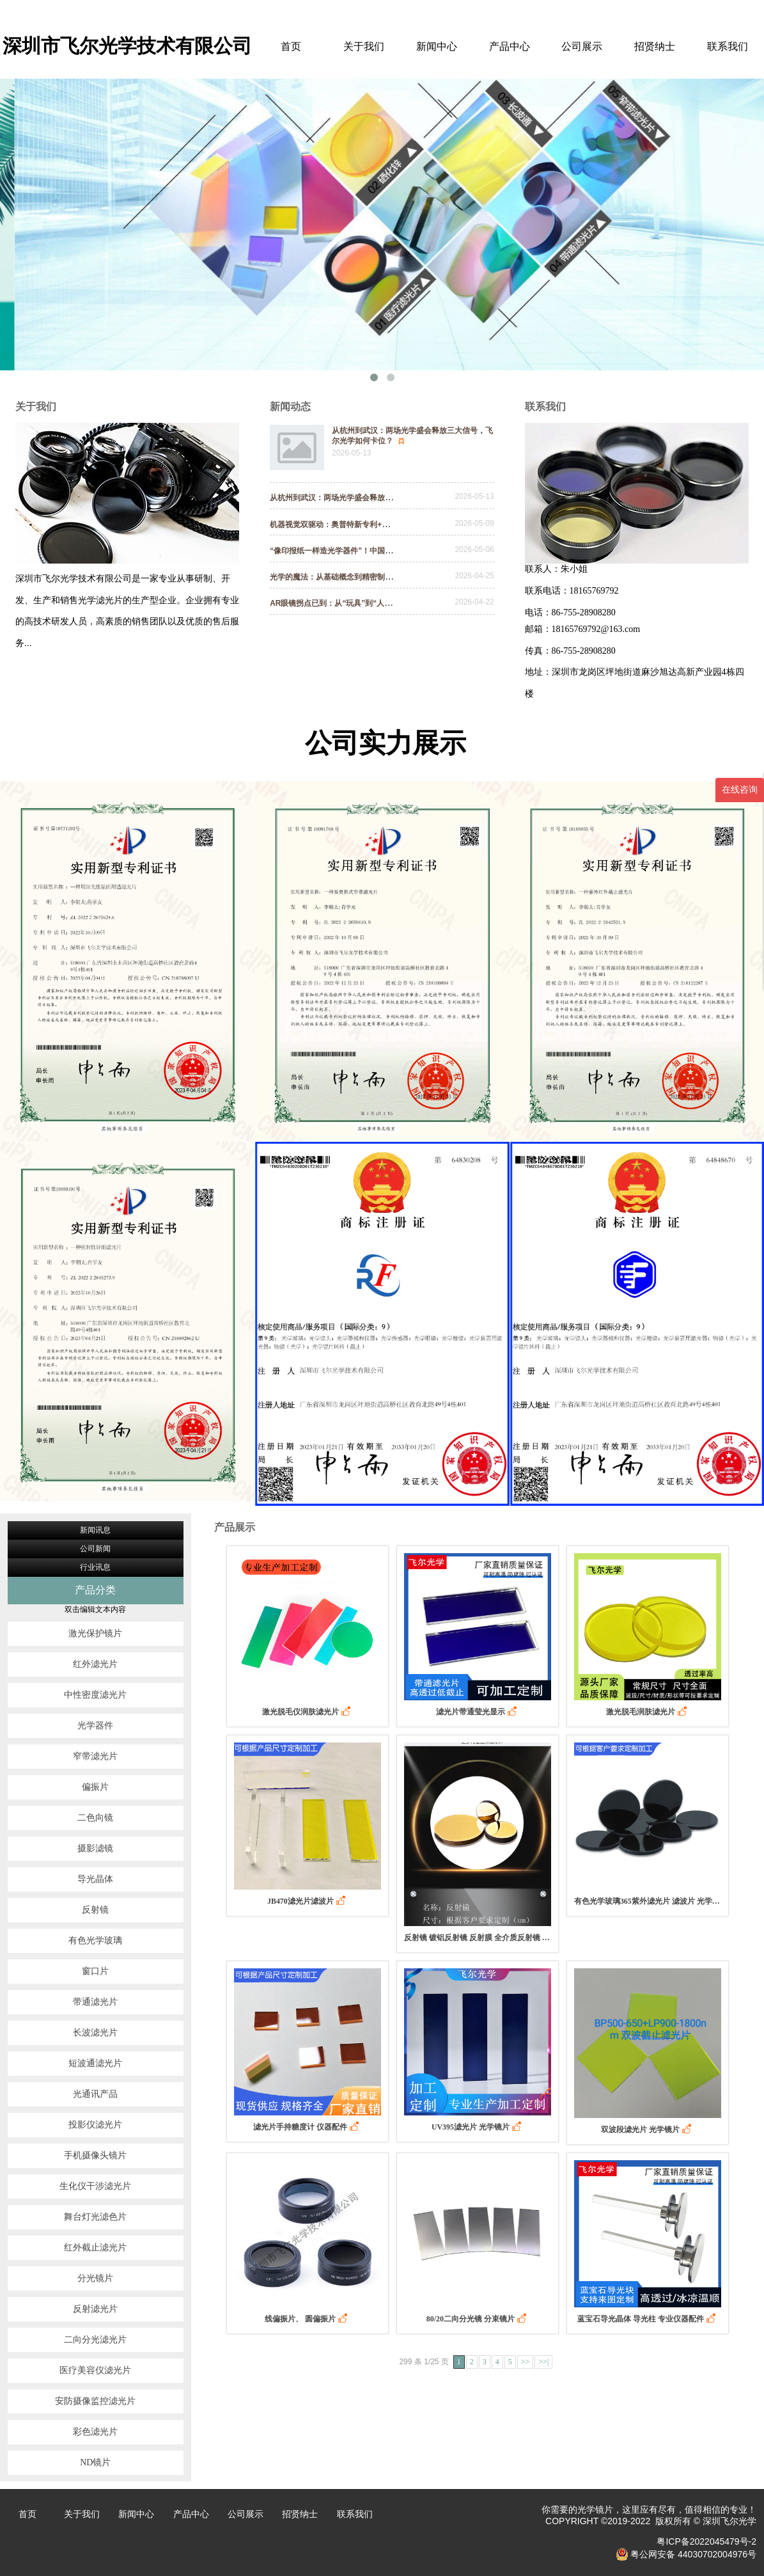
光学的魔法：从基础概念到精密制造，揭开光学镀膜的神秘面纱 (383, 577)
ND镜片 (95, 2462)
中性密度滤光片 (95, 1695)
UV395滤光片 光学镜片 (478, 2126)
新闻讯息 (95, 1530)
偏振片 (95, 1787)
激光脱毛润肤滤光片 (647, 1711)
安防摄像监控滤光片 (95, 2401)
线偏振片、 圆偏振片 (307, 2318)
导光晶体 (95, 1879)
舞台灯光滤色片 (95, 2217)
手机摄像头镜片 (95, 2155)
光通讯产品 (95, 2094)
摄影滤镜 (95, 1848)
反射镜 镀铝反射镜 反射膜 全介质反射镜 (477, 1937)
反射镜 (95, 1910)
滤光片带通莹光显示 (477, 1711)
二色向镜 (95, 1817)
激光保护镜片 (95, 1633)
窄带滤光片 (95, 1756)
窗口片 (95, 1971)
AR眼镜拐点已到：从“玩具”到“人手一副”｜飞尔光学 (366, 603)
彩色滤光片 (95, 2432)
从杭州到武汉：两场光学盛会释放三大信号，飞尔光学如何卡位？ (387, 497)
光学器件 (95, 1725)
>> (525, 2361)
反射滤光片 (95, 2309)
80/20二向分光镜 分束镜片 (477, 2318)
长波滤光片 (95, 2032)
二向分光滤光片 (95, 2339)
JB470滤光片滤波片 (307, 1900)
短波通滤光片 (95, 2063)
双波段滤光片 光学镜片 (647, 2129)
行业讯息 (95, 1567)
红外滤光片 (95, 1664)
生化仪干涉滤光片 (95, 2186)
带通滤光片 (95, 2002)
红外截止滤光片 (95, 2247)
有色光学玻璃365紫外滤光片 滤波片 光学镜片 (647, 1900)
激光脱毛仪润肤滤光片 (307, 1711)
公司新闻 (95, 1548)
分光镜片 (95, 2278)
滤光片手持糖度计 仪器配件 (307, 2126)
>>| (543, 2361)
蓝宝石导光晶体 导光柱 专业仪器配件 (647, 2318)
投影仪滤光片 (95, 2125)
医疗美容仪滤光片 (95, 2370)
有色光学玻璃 (95, 1940)
